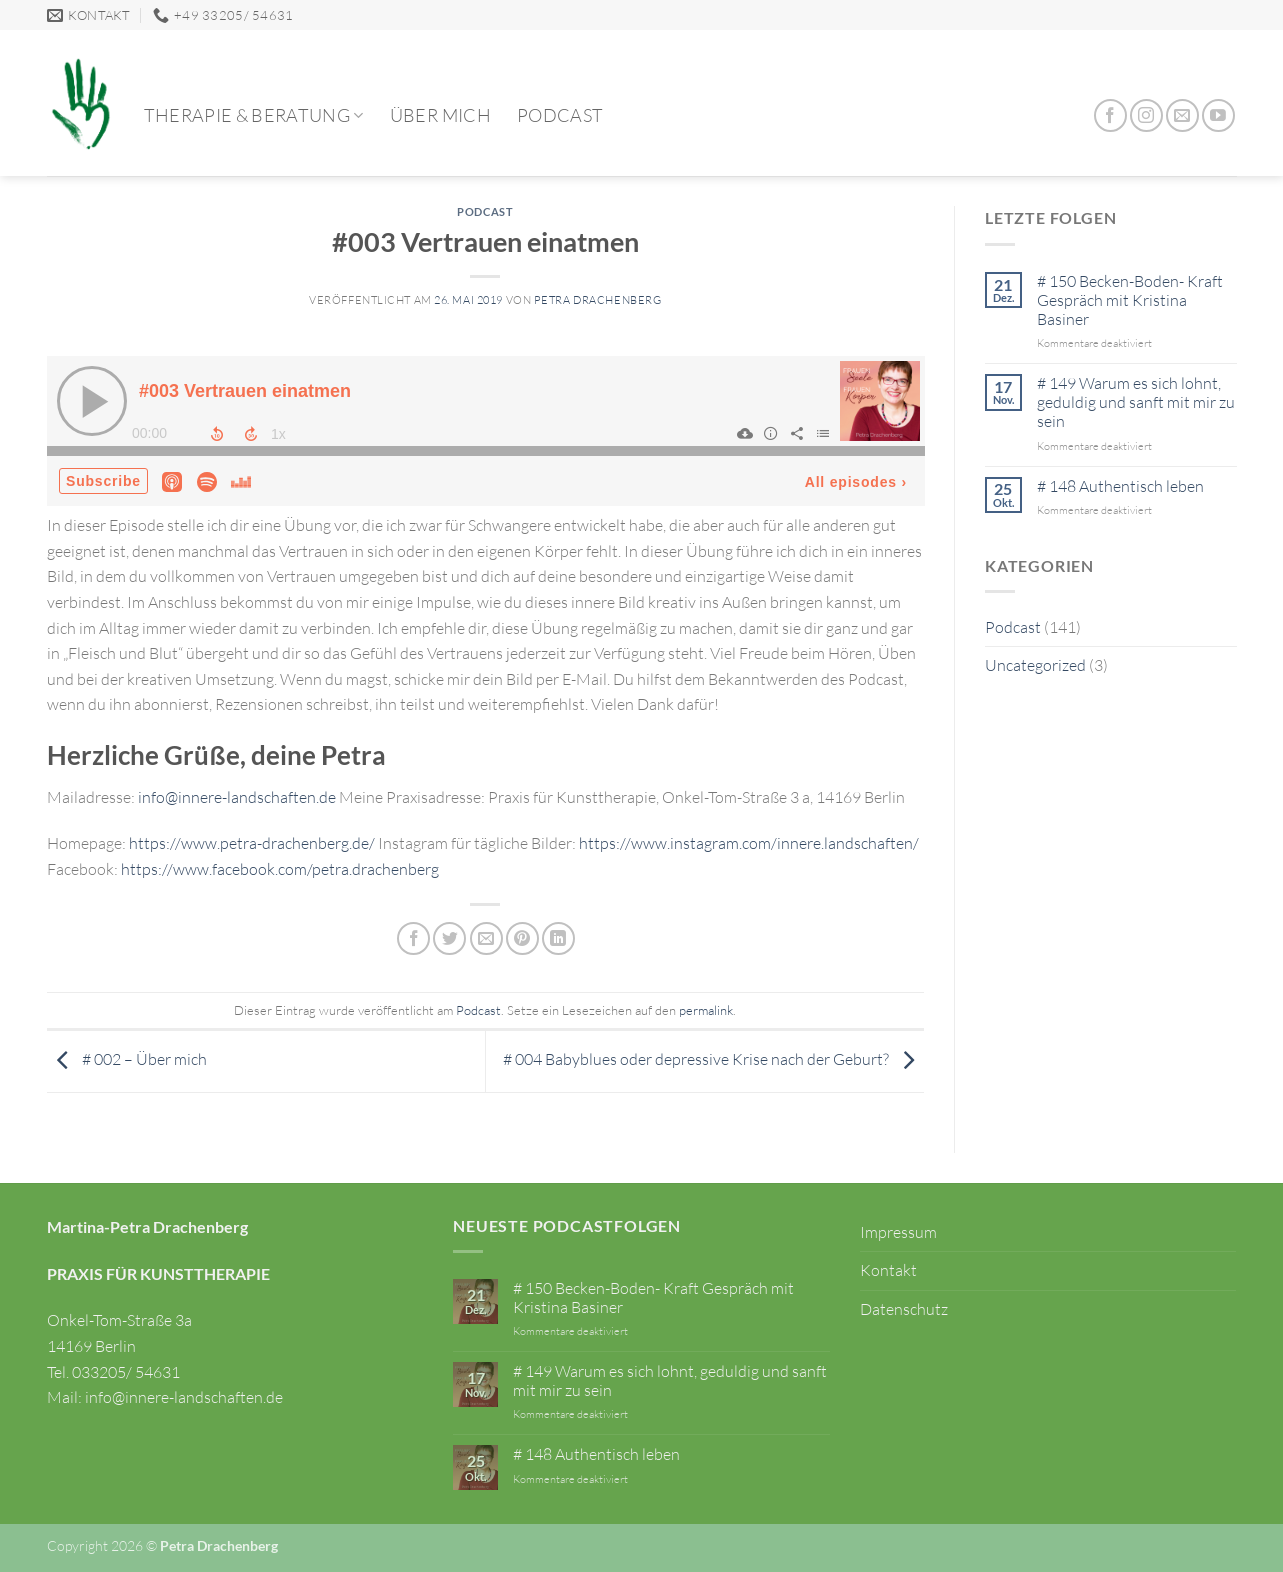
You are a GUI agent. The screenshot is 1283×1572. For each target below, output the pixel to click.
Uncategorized (1035, 665)
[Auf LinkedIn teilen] (558, 938)
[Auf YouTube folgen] (1218, 115)
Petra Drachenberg (598, 300)
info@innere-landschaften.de (237, 797)
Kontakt (888, 1270)
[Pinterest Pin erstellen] (522, 938)
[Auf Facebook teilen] (413, 938)
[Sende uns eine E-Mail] (1182, 115)
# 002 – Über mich (127, 1059)
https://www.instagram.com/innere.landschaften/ (749, 843)
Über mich (440, 115)
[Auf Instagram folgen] (1146, 115)
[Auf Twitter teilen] (449, 938)
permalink (706, 1010)
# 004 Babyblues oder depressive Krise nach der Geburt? (713, 1059)
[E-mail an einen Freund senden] (486, 938)
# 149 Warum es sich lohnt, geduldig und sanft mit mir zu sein (1136, 402)
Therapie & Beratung (254, 115)
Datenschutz (904, 1309)
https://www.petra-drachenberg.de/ (252, 843)
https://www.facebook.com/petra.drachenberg (280, 869)
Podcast (560, 115)
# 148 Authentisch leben (1120, 486)
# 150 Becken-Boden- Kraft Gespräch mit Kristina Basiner (1130, 300)
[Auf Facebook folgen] (1110, 115)
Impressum (898, 1232)
